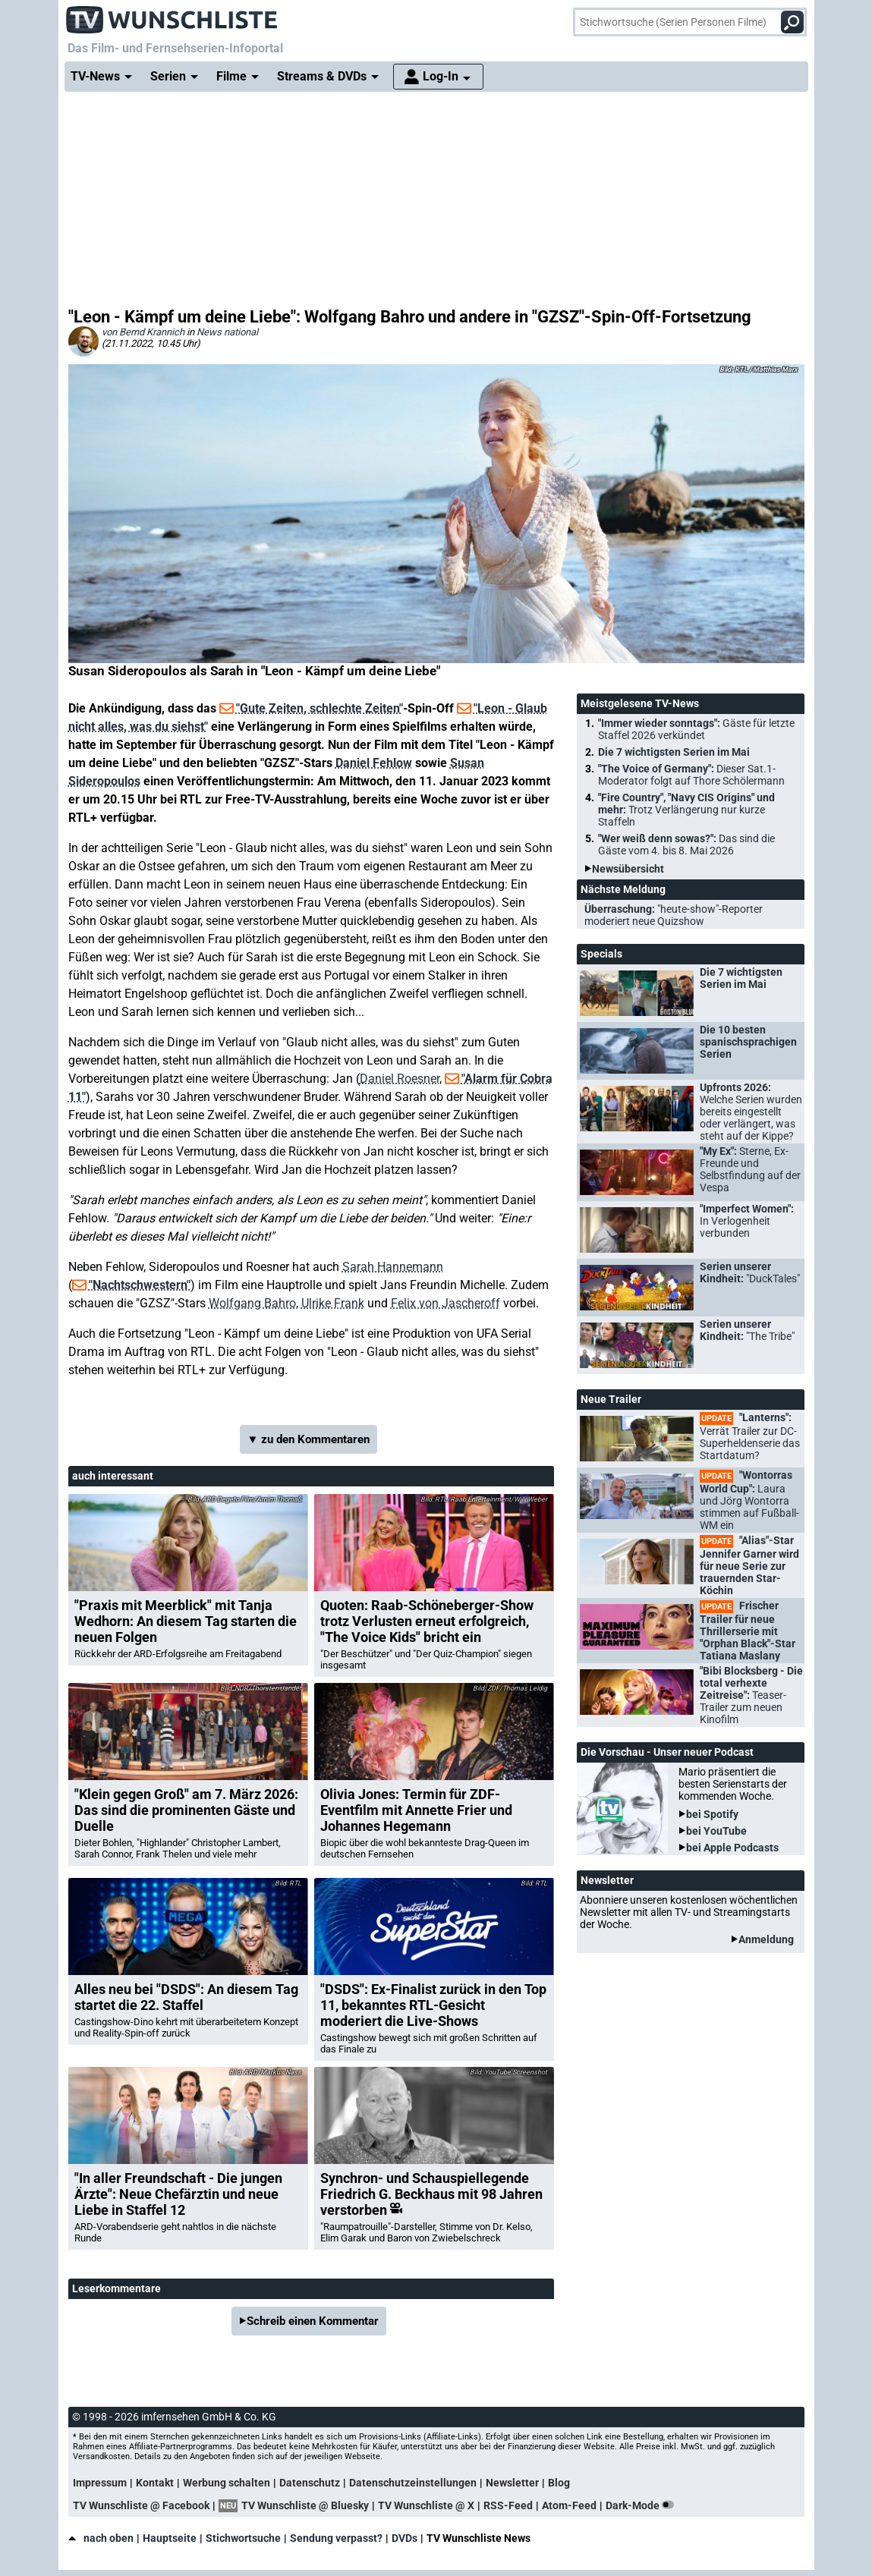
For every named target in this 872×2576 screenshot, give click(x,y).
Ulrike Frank (332, 1303)
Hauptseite (170, 2538)
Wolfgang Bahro (252, 1303)
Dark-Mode (643, 2505)
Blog (559, 2483)
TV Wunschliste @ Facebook (141, 2505)
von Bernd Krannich (143, 332)
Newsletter (512, 2483)
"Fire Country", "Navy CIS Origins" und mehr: (686, 809)
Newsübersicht (628, 869)
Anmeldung (766, 1939)
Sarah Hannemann (392, 1267)
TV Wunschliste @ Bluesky (305, 2505)
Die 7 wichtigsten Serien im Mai (674, 752)
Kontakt (155, 2483)
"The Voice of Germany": (691, 775)
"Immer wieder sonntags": (696, 729)
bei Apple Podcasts (732, 1848)
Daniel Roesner (399, 1078)
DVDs (404, 2538)
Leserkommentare (116, 2288)
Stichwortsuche (243, 2538)
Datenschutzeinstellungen (413, 2483)
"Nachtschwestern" (139, 1285)
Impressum (100, 2483)
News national (227, 332)
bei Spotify (712, 1814)
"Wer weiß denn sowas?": (686, 844)
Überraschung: (673, 915)
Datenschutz (309, 2483)
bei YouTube (716, 1831)
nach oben (101, 2538)
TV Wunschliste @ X (426, 2505)
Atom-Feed (569, 2505)
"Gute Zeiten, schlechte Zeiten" (319, 708)
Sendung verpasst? (336, 2538)
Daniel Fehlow (373, 763)
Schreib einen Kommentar (313, 2321)
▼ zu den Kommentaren (308, 1439)
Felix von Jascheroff (445, 1303)
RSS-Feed (508, 2505)
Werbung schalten (226, 2483)
